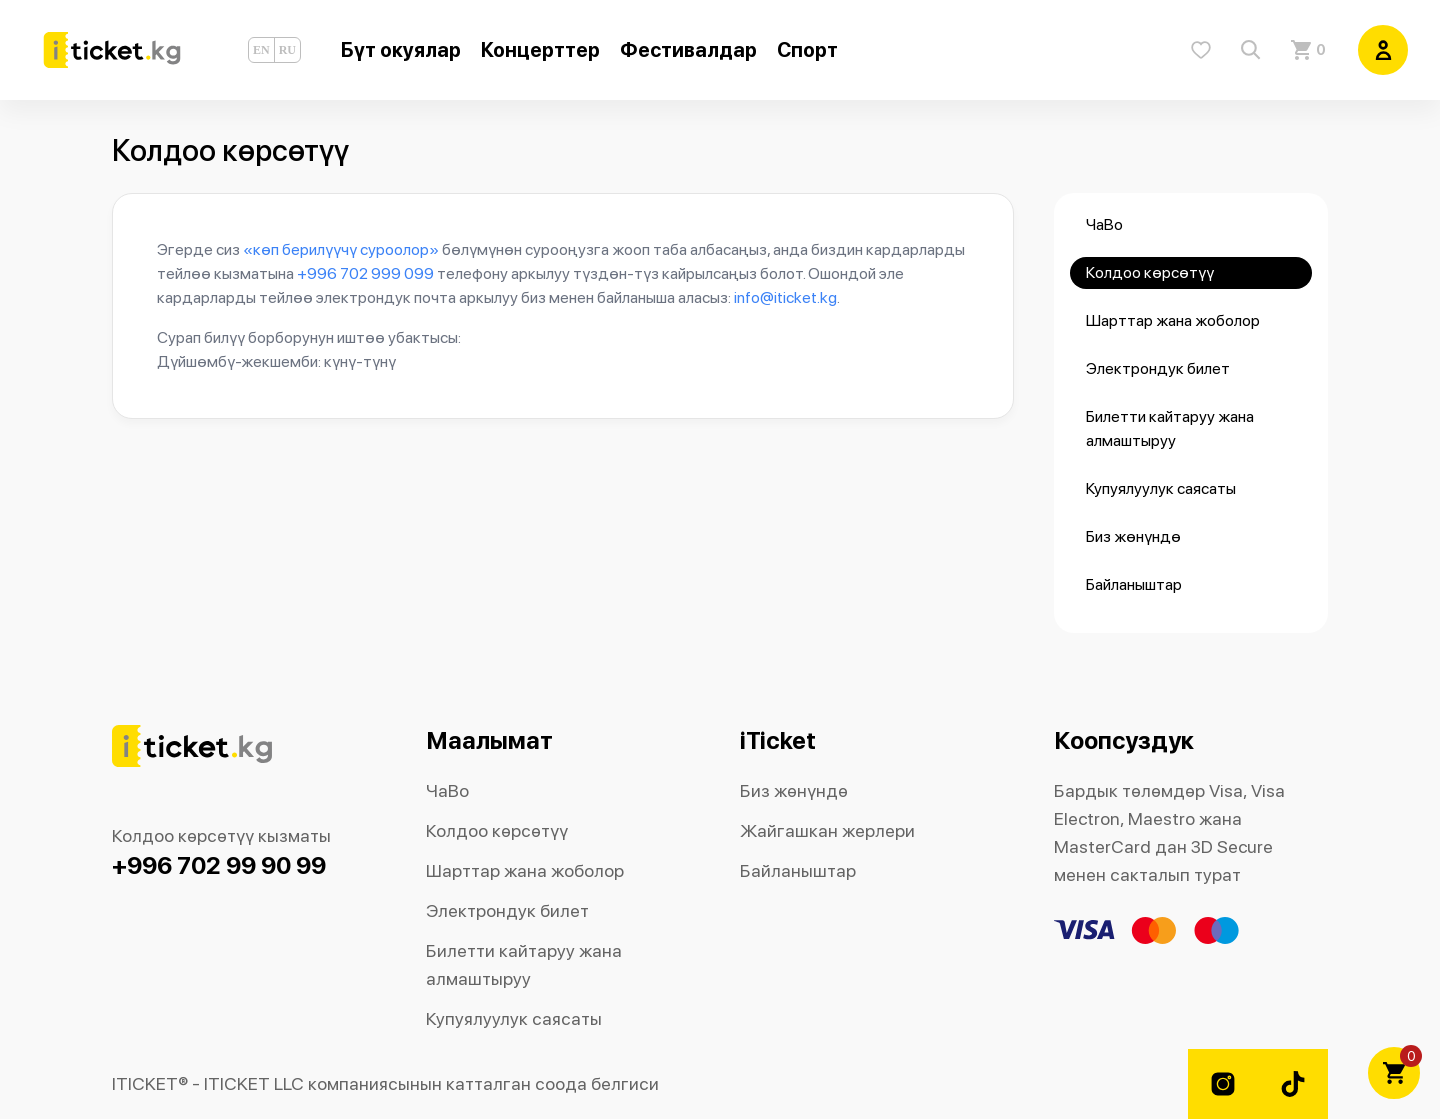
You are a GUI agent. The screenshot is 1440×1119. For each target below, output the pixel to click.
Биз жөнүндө (1133, 536)
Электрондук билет (1158, 368)
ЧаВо (1104, 224)
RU (287, 50)
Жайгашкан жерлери (827, 830)
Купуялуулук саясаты (1161, 488)
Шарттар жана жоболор (1173, 320)
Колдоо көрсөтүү (1150, 272)
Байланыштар (1134, 584)
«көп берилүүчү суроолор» (341, 249)
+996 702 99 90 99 (219, 865)
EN (261, 50)
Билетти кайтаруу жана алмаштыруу (1170, 428)
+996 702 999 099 (365, 273)
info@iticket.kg (785, 297)
